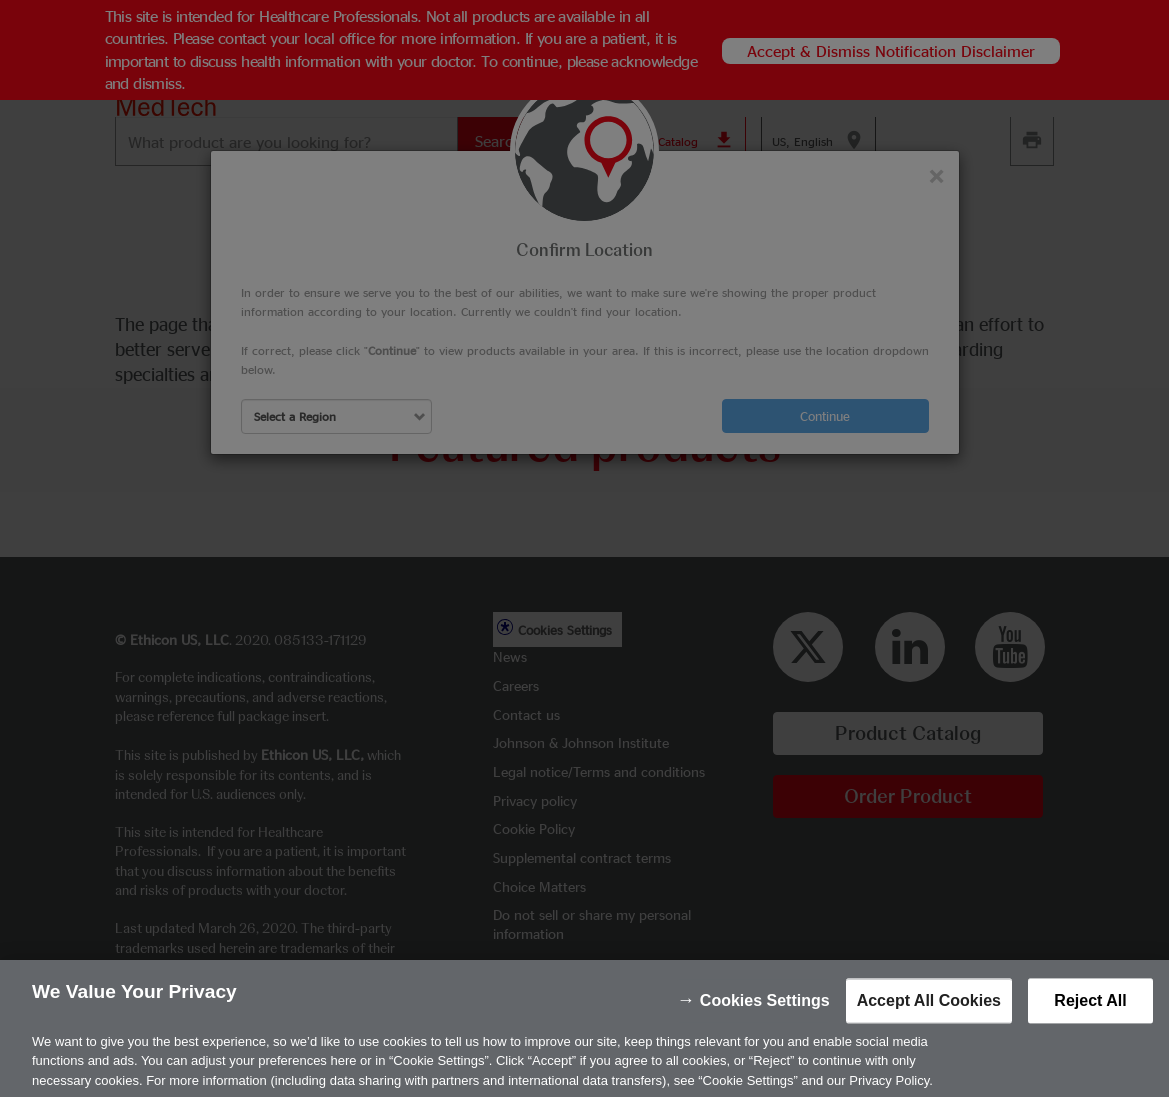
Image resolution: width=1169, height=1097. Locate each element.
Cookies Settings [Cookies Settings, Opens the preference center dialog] (765, 1018)
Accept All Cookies (929, 1018)
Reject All (1090, 1018)
